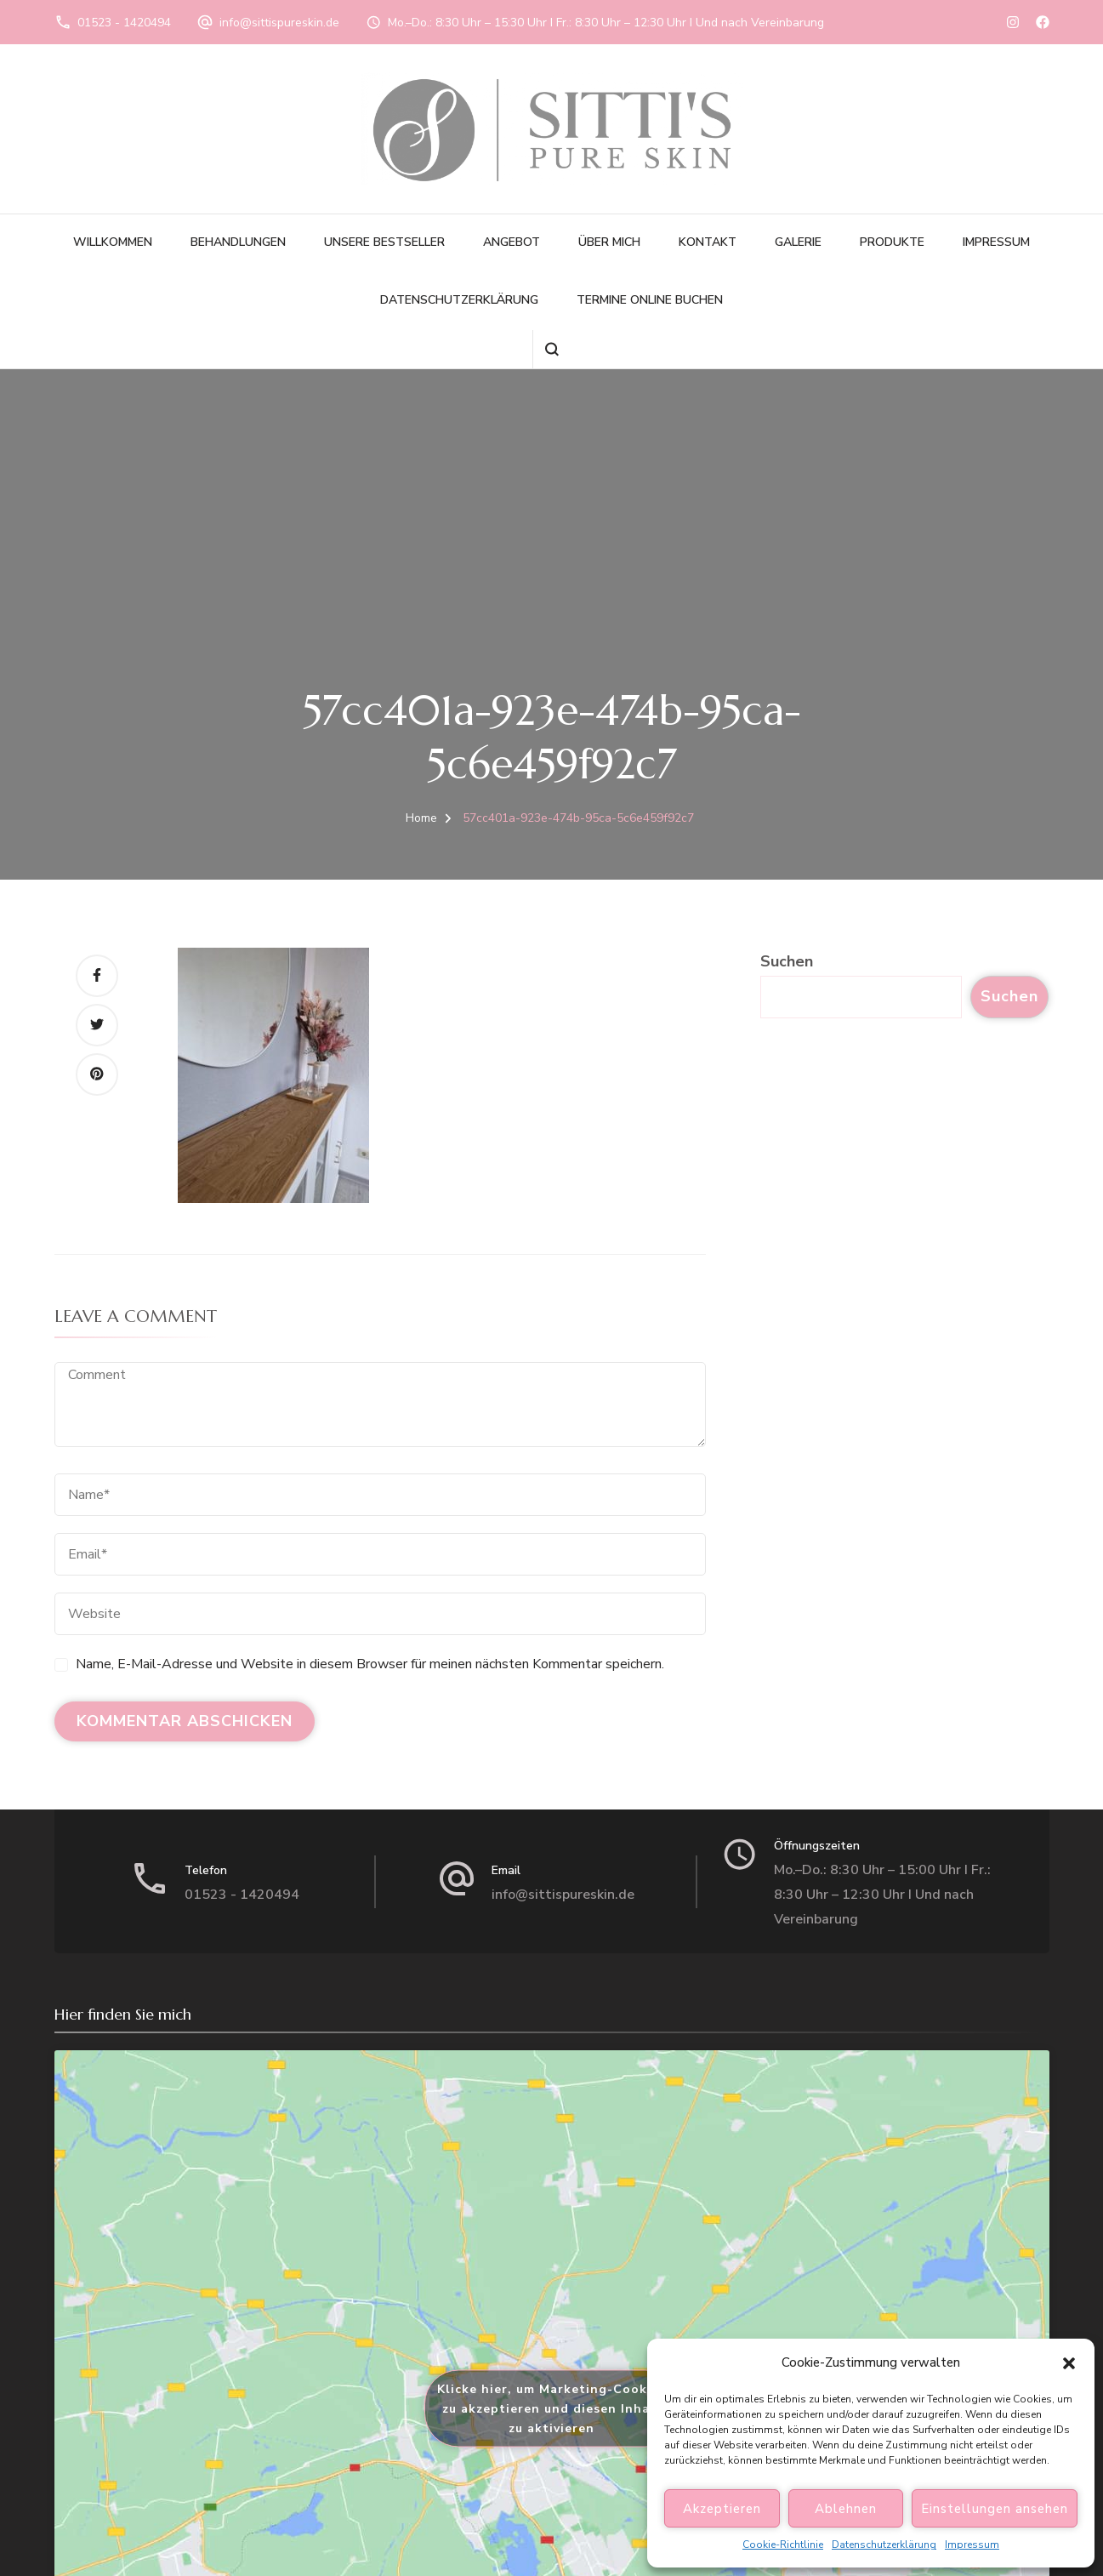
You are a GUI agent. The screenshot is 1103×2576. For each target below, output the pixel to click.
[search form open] (551, 349)
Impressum (972, 2544)
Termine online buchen (650, 300)
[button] (1068, 2363)
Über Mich (609, 242)
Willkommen (112, 242)
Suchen (786, 961)
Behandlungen (238, 242)
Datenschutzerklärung (884, 2544)
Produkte (892, 242)
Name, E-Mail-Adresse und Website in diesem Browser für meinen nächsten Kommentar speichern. (370, 1664)
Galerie (798, 242)
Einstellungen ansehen (994, 2508)
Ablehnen (846, 2508)
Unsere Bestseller (384, 242)
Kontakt (707, 242)
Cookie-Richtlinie (782, 2544)
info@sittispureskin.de (279, 22)
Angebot (511, 242)
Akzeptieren (722, 2508)
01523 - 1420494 (124, 22)
